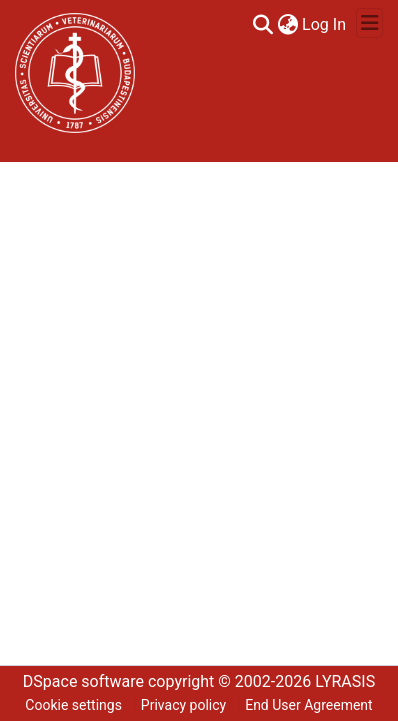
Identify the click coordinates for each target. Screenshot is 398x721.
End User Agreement (308, 705)
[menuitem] (287, 25)
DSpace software (83, 681)
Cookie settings (73, 705)
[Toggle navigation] (369, 23)
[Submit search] (262, 25)
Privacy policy (183, 705)
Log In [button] (325, 24)
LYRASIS (345, 681)
